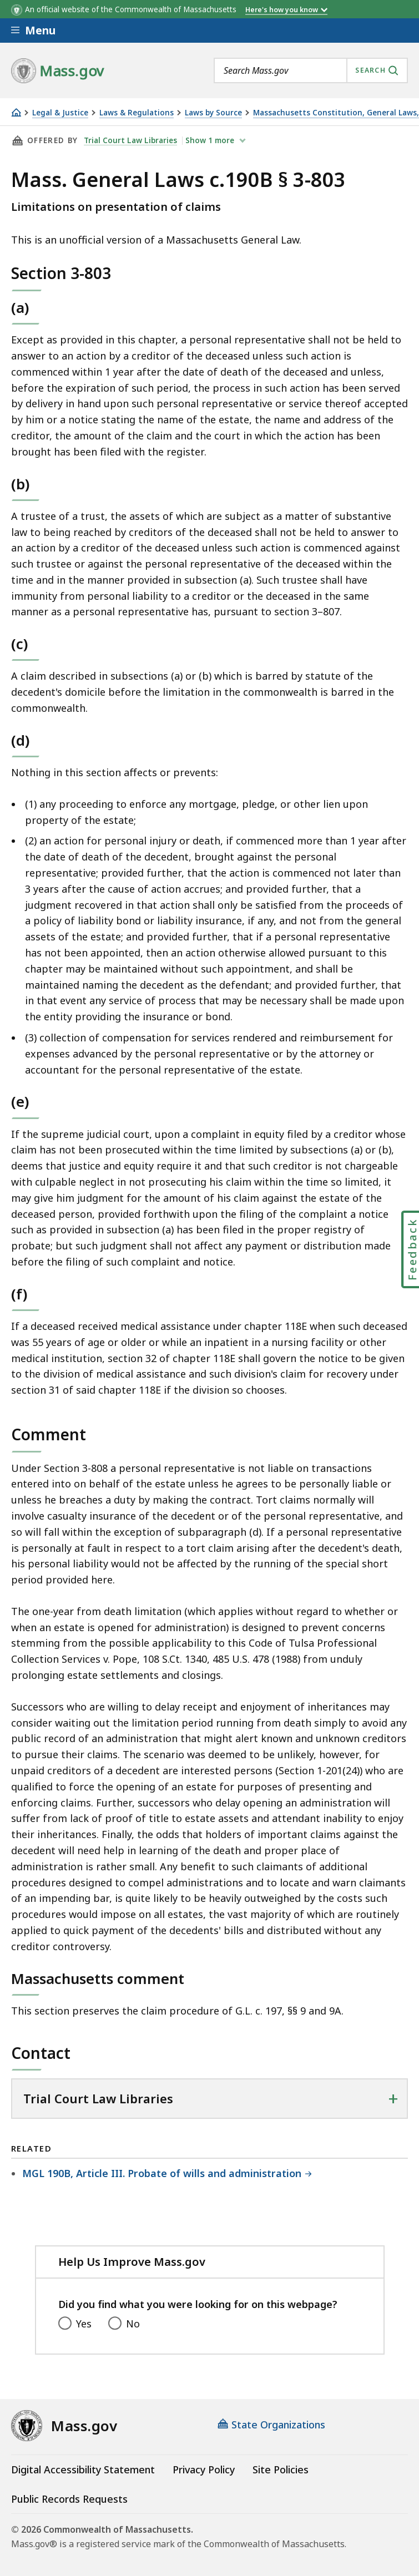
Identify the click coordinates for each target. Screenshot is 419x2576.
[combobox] (311, 70)
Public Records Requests (69, 2499)
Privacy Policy (204, 2469)
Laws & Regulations (136, 113)
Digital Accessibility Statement (83, 2469)
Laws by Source (213, 113)
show (210, 140)
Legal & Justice (60, 113)
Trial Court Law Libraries (130, 140)
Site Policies (281, 2469)
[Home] (16, 112)
